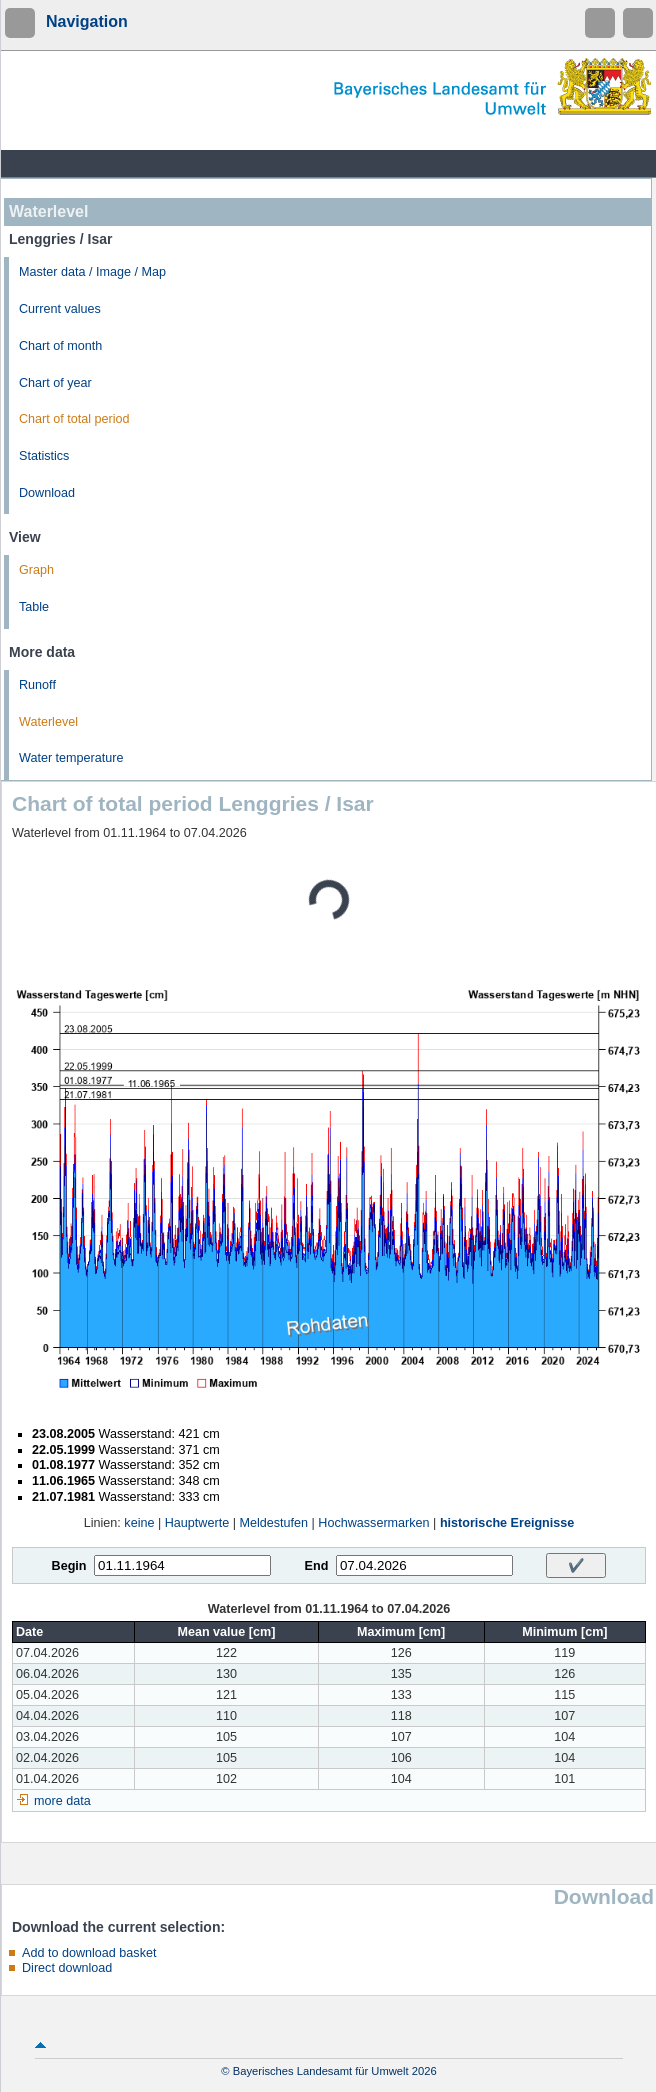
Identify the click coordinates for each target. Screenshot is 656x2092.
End (317, 1566)
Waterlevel (48, 722)
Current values (60, 309)
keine (139, 1523)
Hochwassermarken (373, 1523)
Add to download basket (89, 1953)
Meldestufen (273, 1523)
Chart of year (55, 383)
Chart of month (60, 346)
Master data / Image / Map (92, 272)
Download (47, 493)
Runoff (37, 685)
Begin (69, 1566)
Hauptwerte (197, 1523)
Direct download (67, 1968)
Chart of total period (74, 419)
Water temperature (71, 758)
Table (34, 607)
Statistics (44, 456)
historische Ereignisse (507, 1523)
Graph (36, 570)
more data (62, 1801)
